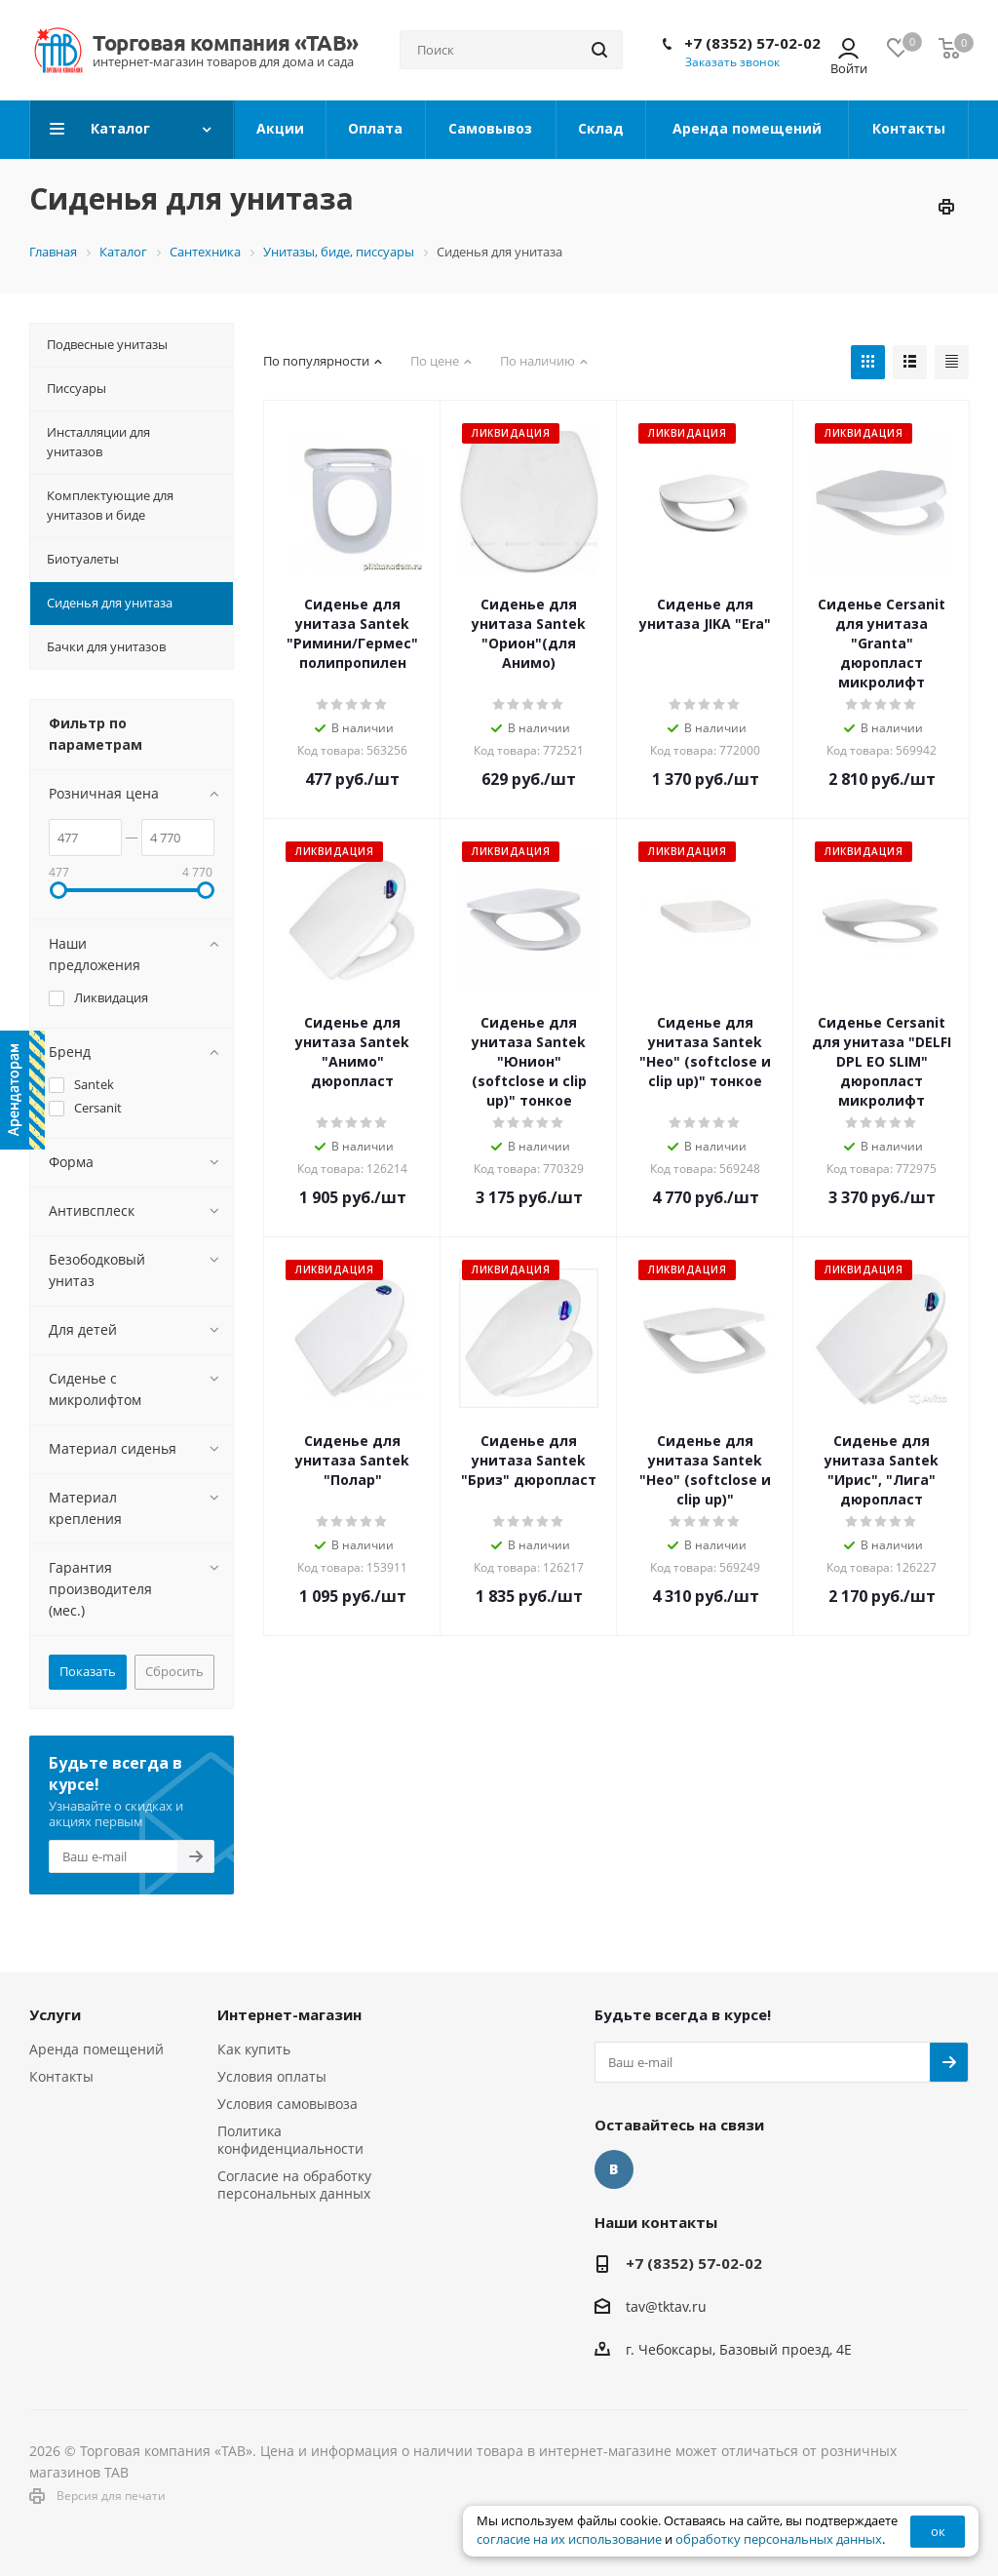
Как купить (253, 2049)
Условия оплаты (271, 2076)
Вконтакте (614, 2169)
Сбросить (174, 1671)
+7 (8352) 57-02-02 (752, 43)
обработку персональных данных (778, 2539)
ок (938, 2531)
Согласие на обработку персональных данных (294, 2184)
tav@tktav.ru (666, 2306)
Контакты (61, 2076)
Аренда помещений (96, 2049)
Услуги (55, 2014)
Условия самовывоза (287, 2103)
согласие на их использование (569, 2539)
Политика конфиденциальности (290, 2140)
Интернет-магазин (289, 2014)
